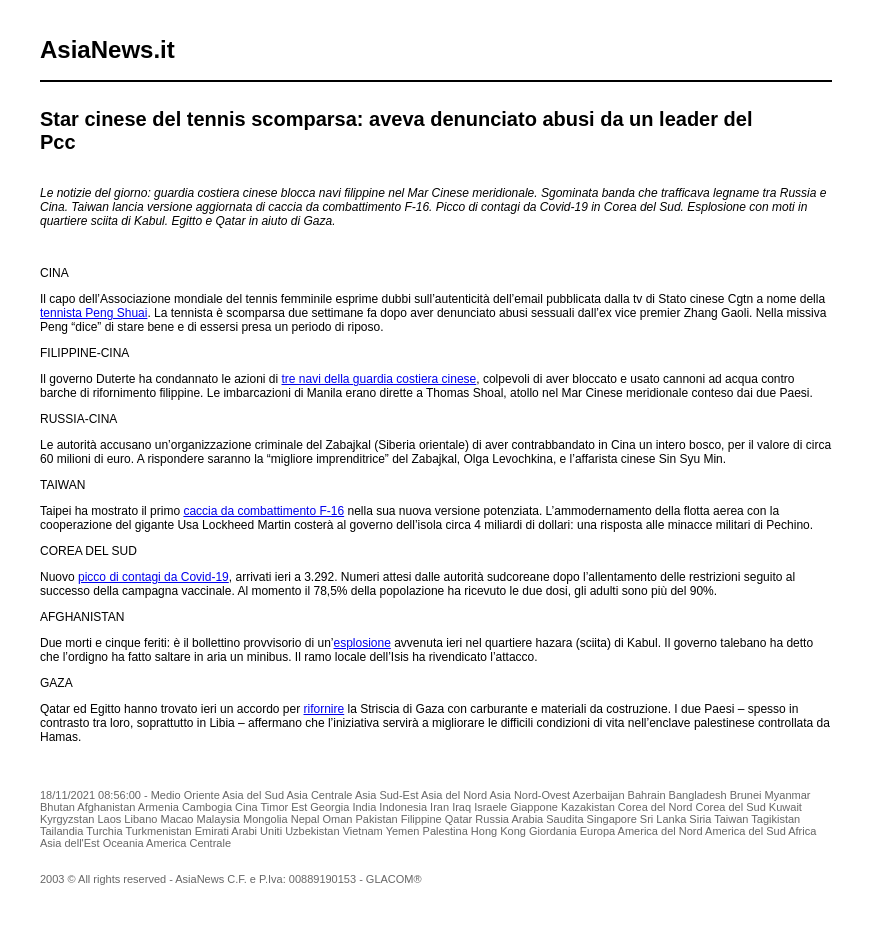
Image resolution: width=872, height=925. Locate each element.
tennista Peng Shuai (93, 313)
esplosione (361, 643)
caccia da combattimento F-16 (263, 511)
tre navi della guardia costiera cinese (379, 379)
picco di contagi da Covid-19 (153, 577)
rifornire (324, 709)
